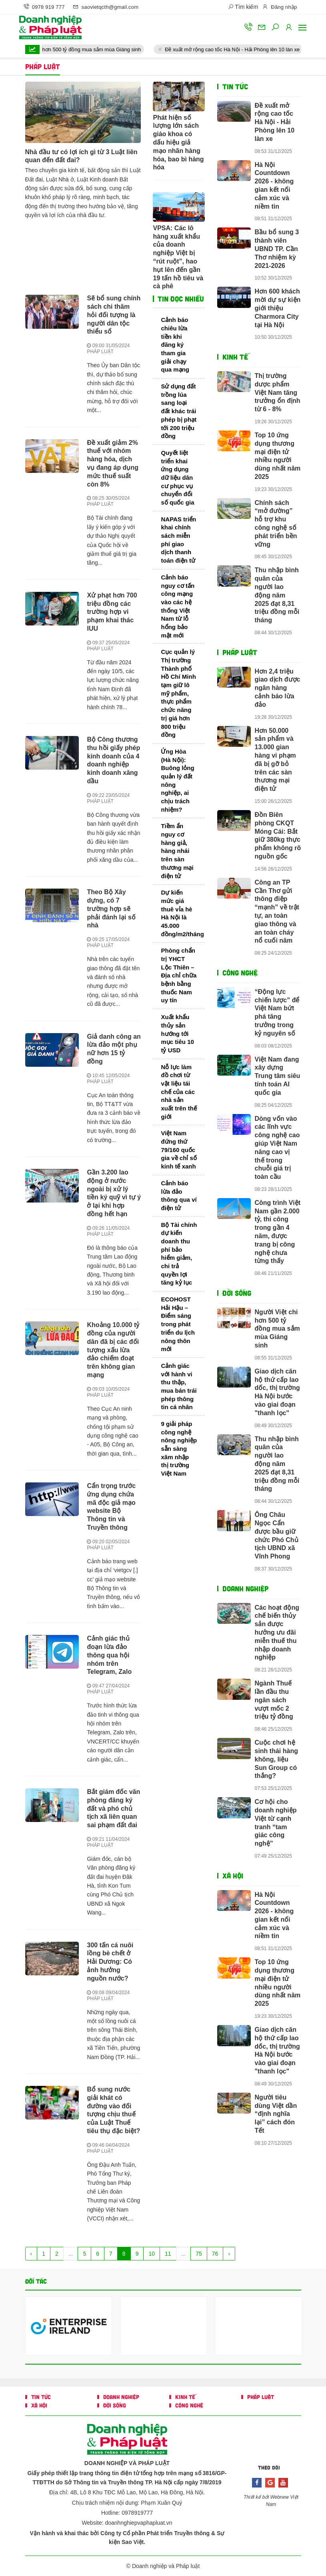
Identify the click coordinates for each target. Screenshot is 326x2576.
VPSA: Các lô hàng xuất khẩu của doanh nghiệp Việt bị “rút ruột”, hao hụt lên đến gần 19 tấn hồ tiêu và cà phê (178, 257)
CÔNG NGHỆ (240, 972)
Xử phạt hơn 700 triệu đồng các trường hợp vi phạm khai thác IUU (112, 612)
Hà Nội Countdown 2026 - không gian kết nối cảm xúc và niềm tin (274, 185)
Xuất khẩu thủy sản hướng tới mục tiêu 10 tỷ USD (177, 1034)
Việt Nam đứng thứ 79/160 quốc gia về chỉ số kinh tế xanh (178, 1150)
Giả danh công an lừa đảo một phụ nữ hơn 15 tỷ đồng (113, 1049)
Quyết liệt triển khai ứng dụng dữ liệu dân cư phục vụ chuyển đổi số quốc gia (177, 477)
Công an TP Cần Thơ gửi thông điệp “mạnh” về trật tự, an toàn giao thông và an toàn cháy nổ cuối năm (277, 911)
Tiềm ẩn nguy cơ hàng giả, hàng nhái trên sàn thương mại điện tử (177, 850)
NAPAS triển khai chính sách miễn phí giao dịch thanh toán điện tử (178, 540)
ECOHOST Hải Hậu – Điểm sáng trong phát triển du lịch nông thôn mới (178, 1324)
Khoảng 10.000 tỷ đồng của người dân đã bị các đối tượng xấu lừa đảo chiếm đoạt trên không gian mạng (113, 1349)
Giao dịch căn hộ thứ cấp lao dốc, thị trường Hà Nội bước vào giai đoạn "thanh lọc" (277, 1392)
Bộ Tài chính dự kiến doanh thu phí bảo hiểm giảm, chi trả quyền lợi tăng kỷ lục (179, 1253)
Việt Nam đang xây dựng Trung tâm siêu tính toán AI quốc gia (277, 1076)
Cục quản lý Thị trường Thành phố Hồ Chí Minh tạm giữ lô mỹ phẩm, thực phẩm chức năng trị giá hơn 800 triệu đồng (178, 693)
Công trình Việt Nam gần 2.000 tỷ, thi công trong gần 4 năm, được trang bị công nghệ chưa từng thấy (277, 1232)
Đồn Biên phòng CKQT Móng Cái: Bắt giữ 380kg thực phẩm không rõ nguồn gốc (278, 835)
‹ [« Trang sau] (31, 2253)
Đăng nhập (279, 7)
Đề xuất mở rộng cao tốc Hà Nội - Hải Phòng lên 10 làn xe (249, 49)
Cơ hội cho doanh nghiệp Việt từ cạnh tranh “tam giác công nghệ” (276, 1822)
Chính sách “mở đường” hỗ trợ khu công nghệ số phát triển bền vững (276, 523)
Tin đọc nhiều (180, 299)
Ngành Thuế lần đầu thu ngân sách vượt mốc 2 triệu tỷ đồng (274, 1700)
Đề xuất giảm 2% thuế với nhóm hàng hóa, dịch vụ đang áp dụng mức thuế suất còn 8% (112, 463)
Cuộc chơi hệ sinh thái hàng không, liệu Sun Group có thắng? (276, 1759)
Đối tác (36, 2281)
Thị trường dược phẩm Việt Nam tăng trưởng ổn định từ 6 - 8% (277, 392)
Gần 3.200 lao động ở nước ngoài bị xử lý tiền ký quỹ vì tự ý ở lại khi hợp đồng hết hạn (114, 1193)
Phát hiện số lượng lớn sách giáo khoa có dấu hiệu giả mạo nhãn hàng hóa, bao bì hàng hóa (178, 142)
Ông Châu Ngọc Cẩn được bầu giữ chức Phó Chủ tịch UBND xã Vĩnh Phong (276, 1535)
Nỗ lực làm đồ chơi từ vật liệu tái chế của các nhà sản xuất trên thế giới (178, 1092)
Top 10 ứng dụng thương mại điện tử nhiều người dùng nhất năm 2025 (278, 456)
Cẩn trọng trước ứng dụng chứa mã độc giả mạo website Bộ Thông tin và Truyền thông (111, 1506)
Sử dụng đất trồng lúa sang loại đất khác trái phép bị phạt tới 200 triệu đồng (178, 411)
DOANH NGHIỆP (245, 1588)
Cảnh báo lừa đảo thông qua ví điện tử (178, 1195)
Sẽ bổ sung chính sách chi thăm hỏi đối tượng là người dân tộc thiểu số (113, 315)
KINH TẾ (235, 356)
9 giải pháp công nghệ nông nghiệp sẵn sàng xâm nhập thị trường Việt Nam (179, 1448)
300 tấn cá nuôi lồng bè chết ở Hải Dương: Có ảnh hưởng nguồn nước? (110, 1962)
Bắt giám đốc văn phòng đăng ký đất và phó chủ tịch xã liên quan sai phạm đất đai (113, 1808)
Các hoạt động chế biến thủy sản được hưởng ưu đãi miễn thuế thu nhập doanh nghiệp (277, 1632)
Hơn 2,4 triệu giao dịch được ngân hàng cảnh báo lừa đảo (277, 688)
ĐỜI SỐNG (236, 1293)
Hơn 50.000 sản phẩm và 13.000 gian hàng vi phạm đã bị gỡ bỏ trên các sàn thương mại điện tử (275, 759)
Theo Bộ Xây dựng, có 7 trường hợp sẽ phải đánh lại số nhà (111, 909)
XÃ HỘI (232, 1875)
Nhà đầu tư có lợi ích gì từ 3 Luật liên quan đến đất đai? (81, 156)
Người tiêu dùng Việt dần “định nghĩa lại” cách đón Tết (276, 2114)
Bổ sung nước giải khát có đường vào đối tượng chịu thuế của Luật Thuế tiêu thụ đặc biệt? (113, 2110)
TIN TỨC (235, 86)
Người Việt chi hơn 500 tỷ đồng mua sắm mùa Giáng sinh (91, 49)
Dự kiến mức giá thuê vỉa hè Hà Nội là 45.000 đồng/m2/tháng (182, 913)
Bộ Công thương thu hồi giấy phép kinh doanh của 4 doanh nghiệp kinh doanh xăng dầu (113, 760)
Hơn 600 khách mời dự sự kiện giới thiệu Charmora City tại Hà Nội (278, 308)
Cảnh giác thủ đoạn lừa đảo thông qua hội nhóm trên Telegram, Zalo (109, 1655)
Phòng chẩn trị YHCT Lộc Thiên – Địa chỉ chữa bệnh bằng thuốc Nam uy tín (178, 975)
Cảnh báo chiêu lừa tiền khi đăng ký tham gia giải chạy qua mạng (175, 344)
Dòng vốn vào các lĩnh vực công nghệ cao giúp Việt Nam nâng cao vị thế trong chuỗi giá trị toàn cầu (277, 1147)
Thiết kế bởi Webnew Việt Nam (271, 2500)
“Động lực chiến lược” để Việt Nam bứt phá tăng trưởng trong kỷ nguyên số (277, 1012)
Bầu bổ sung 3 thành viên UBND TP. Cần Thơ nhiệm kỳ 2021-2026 (277, 249)
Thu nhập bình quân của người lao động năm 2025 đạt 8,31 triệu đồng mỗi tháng (277, 595)
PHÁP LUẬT (100, 351)
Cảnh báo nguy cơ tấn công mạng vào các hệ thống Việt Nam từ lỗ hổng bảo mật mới (177, 606)
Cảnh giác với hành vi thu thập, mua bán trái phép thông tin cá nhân (178, 1386)
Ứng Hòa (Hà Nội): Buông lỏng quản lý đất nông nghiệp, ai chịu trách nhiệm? (177, 780)
